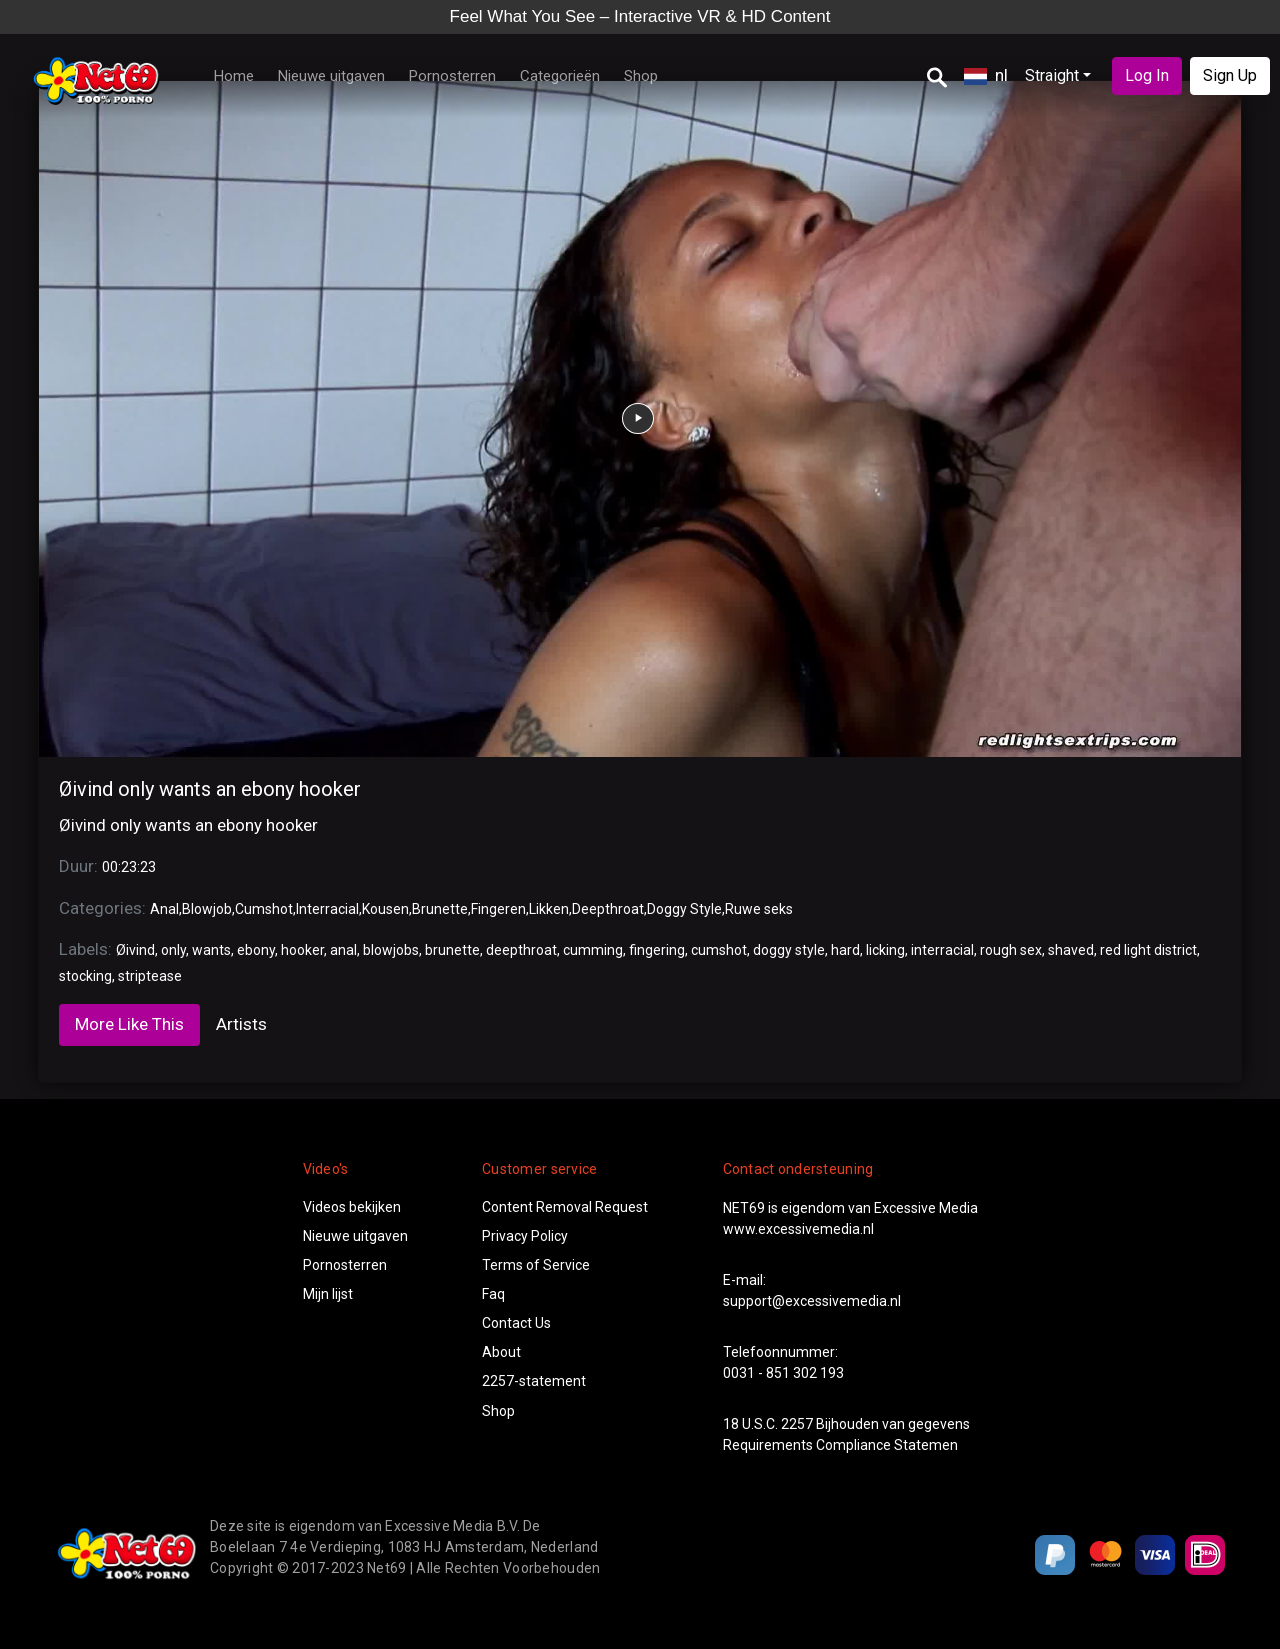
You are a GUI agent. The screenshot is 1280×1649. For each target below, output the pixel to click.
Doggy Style (684, 909)
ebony (256, 950)
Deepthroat (608, 909)
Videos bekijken (352, 1207)
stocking (85, 976)
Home (234, 76)
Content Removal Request (565, 1207)
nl (986, 75)
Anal (164, 909)
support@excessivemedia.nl (812, 1301)
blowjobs (391, 950)
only (173, 950)
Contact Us (516, 1323)
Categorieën (560, 76)
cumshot (719, 950)
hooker (302, 950)
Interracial (327, 909)
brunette (452, 950)
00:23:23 (129, 867)
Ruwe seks (759, 909)
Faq (493, 1294)
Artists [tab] (241, 1024)
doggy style (789, 950)
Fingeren (498, 909)
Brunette (440, 909)
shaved (1071, 950)
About (501, 1352)
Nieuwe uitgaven (331, 76)
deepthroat (521, 950)
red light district (1148, 950)
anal (343, 950)
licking (885, 950)
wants (211, 950)
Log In (1147, 75)
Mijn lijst (328, 1294)
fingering (657, 950)
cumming (593, 950)
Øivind (135, 950)
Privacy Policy (525, 1236)
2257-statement (534, 1381)
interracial (942, 950)
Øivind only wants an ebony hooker (210, 789)
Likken (549, 909)
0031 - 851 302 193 (783, 1373)
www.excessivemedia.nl (798, 1229)
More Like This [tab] (129, 1024)
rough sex (1011, 950)
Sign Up (1230, 75)
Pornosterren (452, 76)
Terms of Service (536, 1265)
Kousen (385, 909)
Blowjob (207, 909)
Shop (641, 76)
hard (845, 950)
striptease (150, 976)
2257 (797, 1424)
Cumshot (264, 909)
